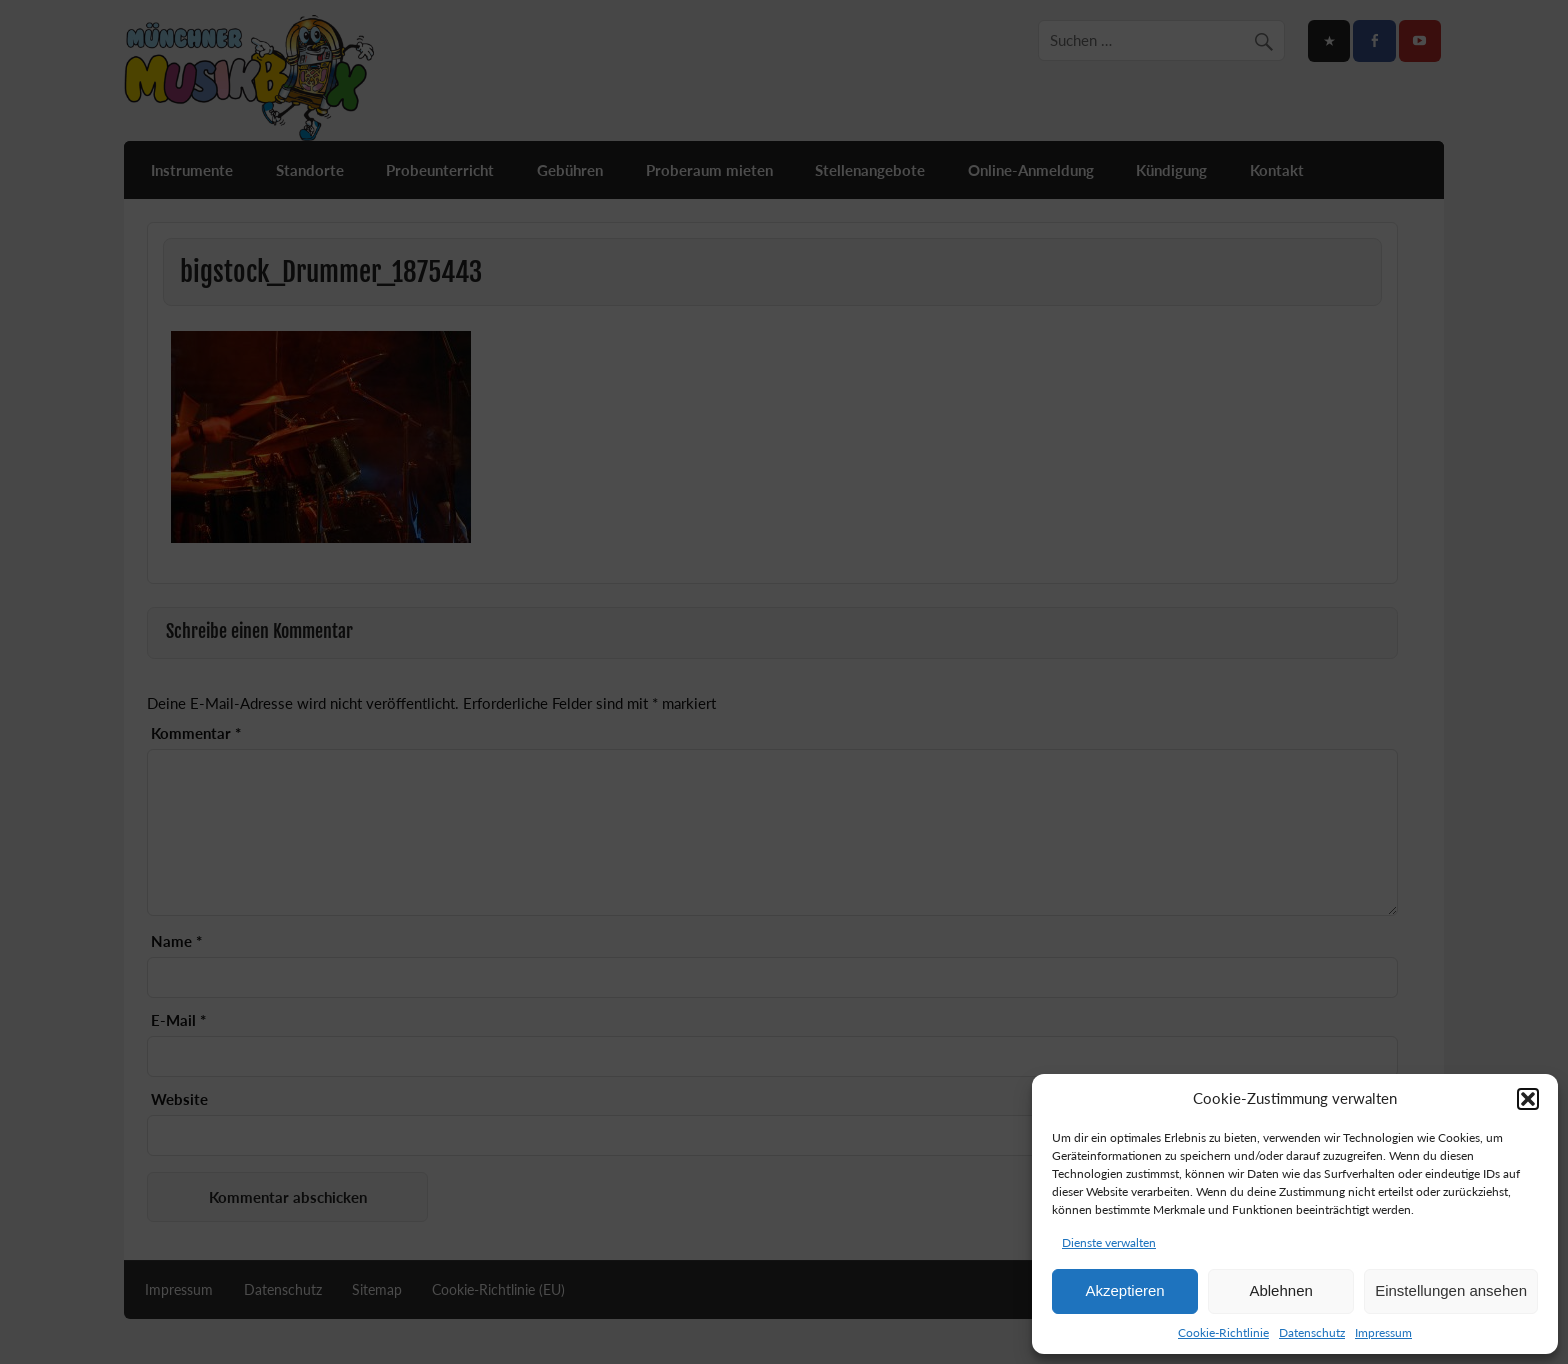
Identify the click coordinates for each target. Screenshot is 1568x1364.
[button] (1528, 1099)
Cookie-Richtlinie (1223, 1332)
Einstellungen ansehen (1451, 1290)
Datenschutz (1312, 1332)
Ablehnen (1280, 1290)
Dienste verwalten (1109, 1242)
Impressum (1383, 1332)
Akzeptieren (1124, 1290)
